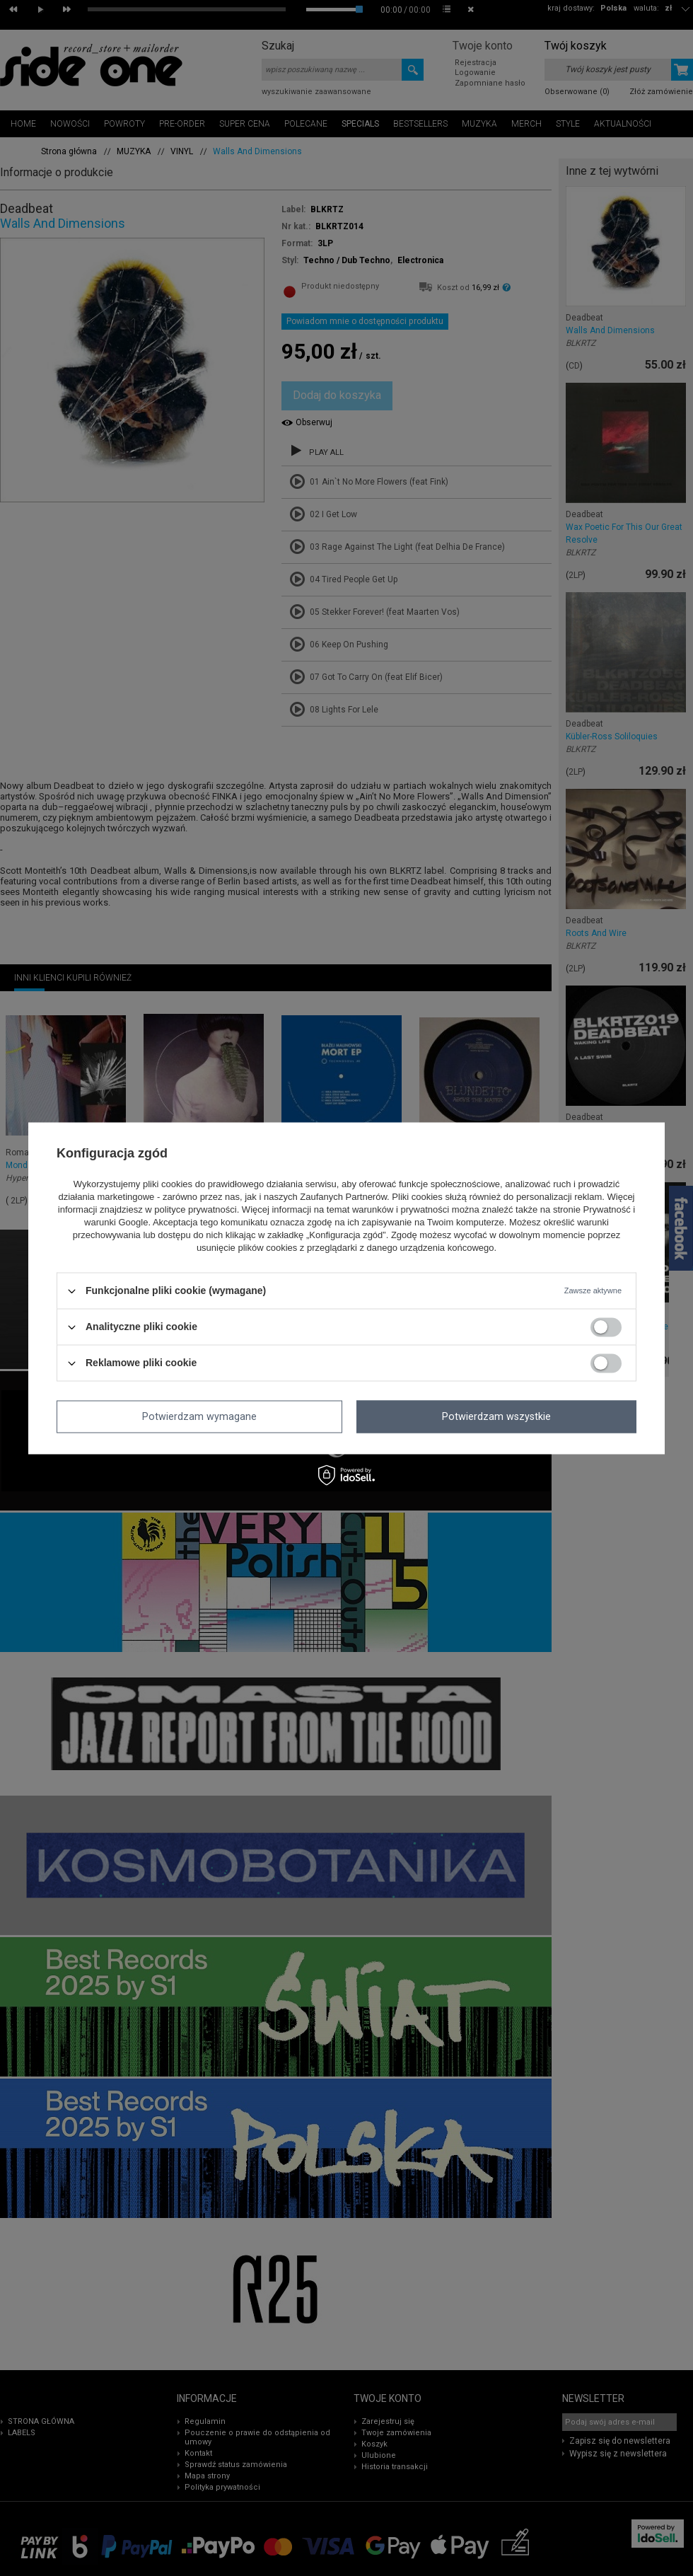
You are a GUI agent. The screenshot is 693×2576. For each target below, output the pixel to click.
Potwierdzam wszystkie (496, 1416)
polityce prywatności (195, 1210)
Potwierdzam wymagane (199, 1416)
